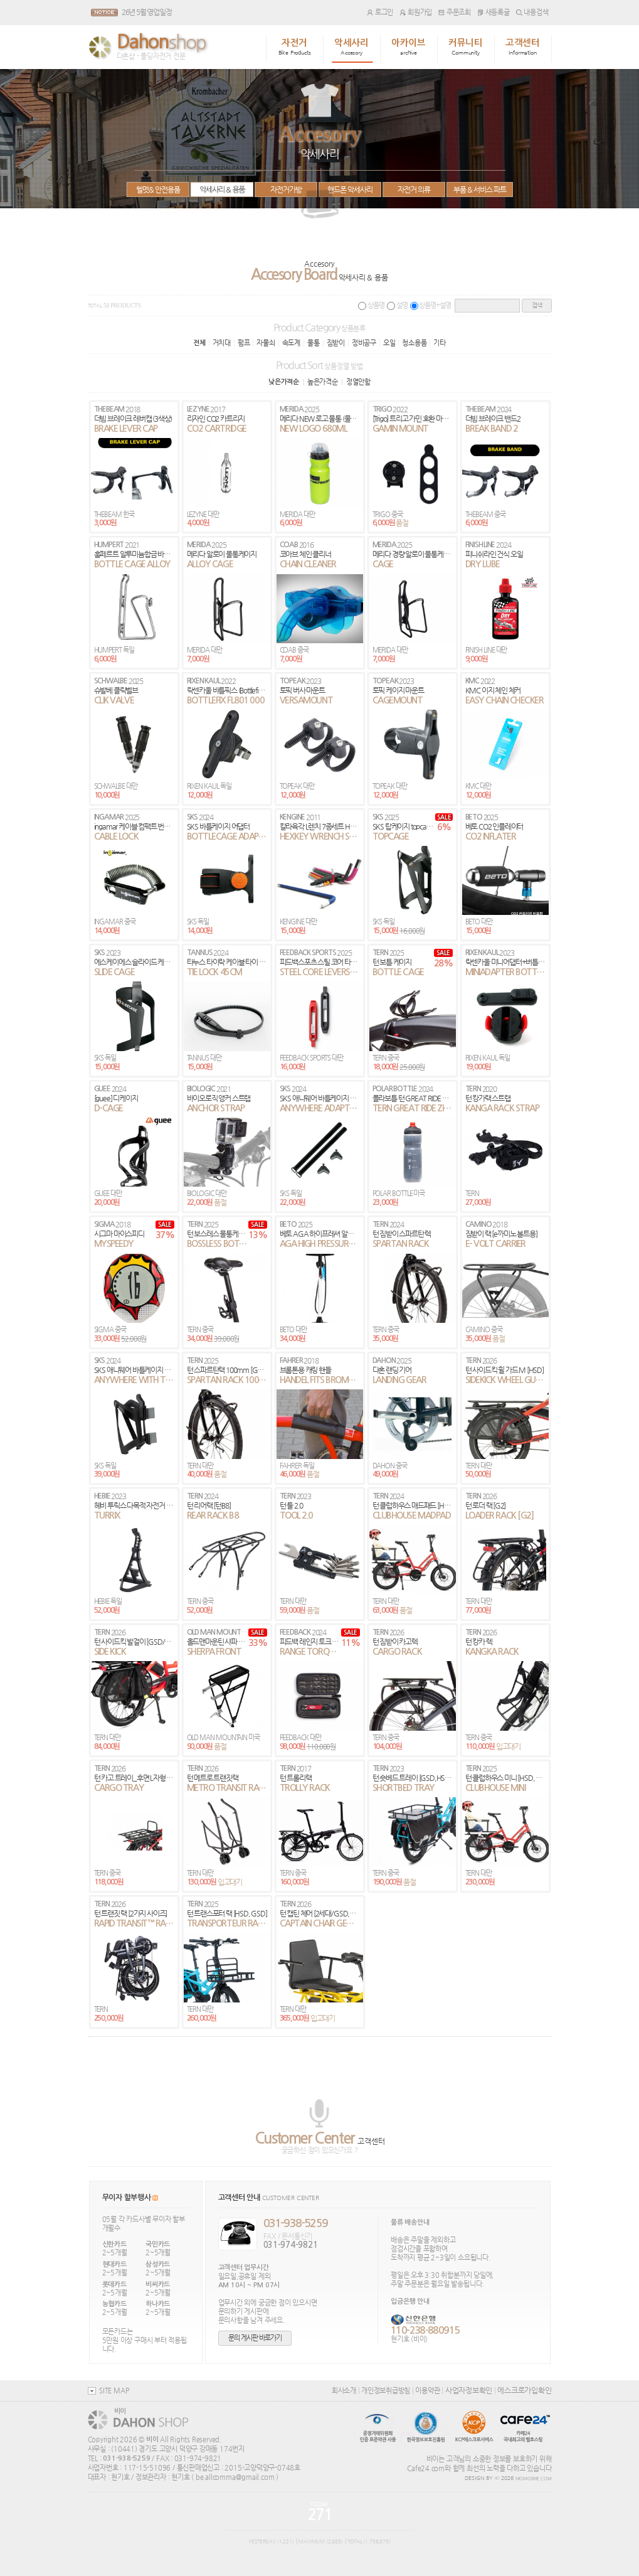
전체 (199, 342)
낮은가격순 (283, 381)
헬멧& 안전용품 (158, 189)
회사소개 (344, 2390)
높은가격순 (322, 381)
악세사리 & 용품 (221, 189)
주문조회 (454, 12)
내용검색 (532, 12)
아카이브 (408, 47)
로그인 (380, 12)
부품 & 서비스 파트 (479, 189)
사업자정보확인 (468, 2390)
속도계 (291, 342)
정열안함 (358, 381)
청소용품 (414, 342)
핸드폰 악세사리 (349, 189)
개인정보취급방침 (385, 2390)
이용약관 (427, 2390)
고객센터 (522, 47)
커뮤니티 (465, 47)
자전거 (294, 47)
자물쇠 (265, 342)
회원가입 (415, 12)
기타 (439, 342)
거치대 (222, 342)
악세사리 (351, 47)
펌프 (244, 342)
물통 (313, 342)
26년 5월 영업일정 (147, 12)
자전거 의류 (414, 189)
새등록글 (493, 12)
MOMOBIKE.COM (533, 2478)
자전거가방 (286, 189)
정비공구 (364, 342)
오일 (389, 342)
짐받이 (336, 342)
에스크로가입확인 (524, 2390)
